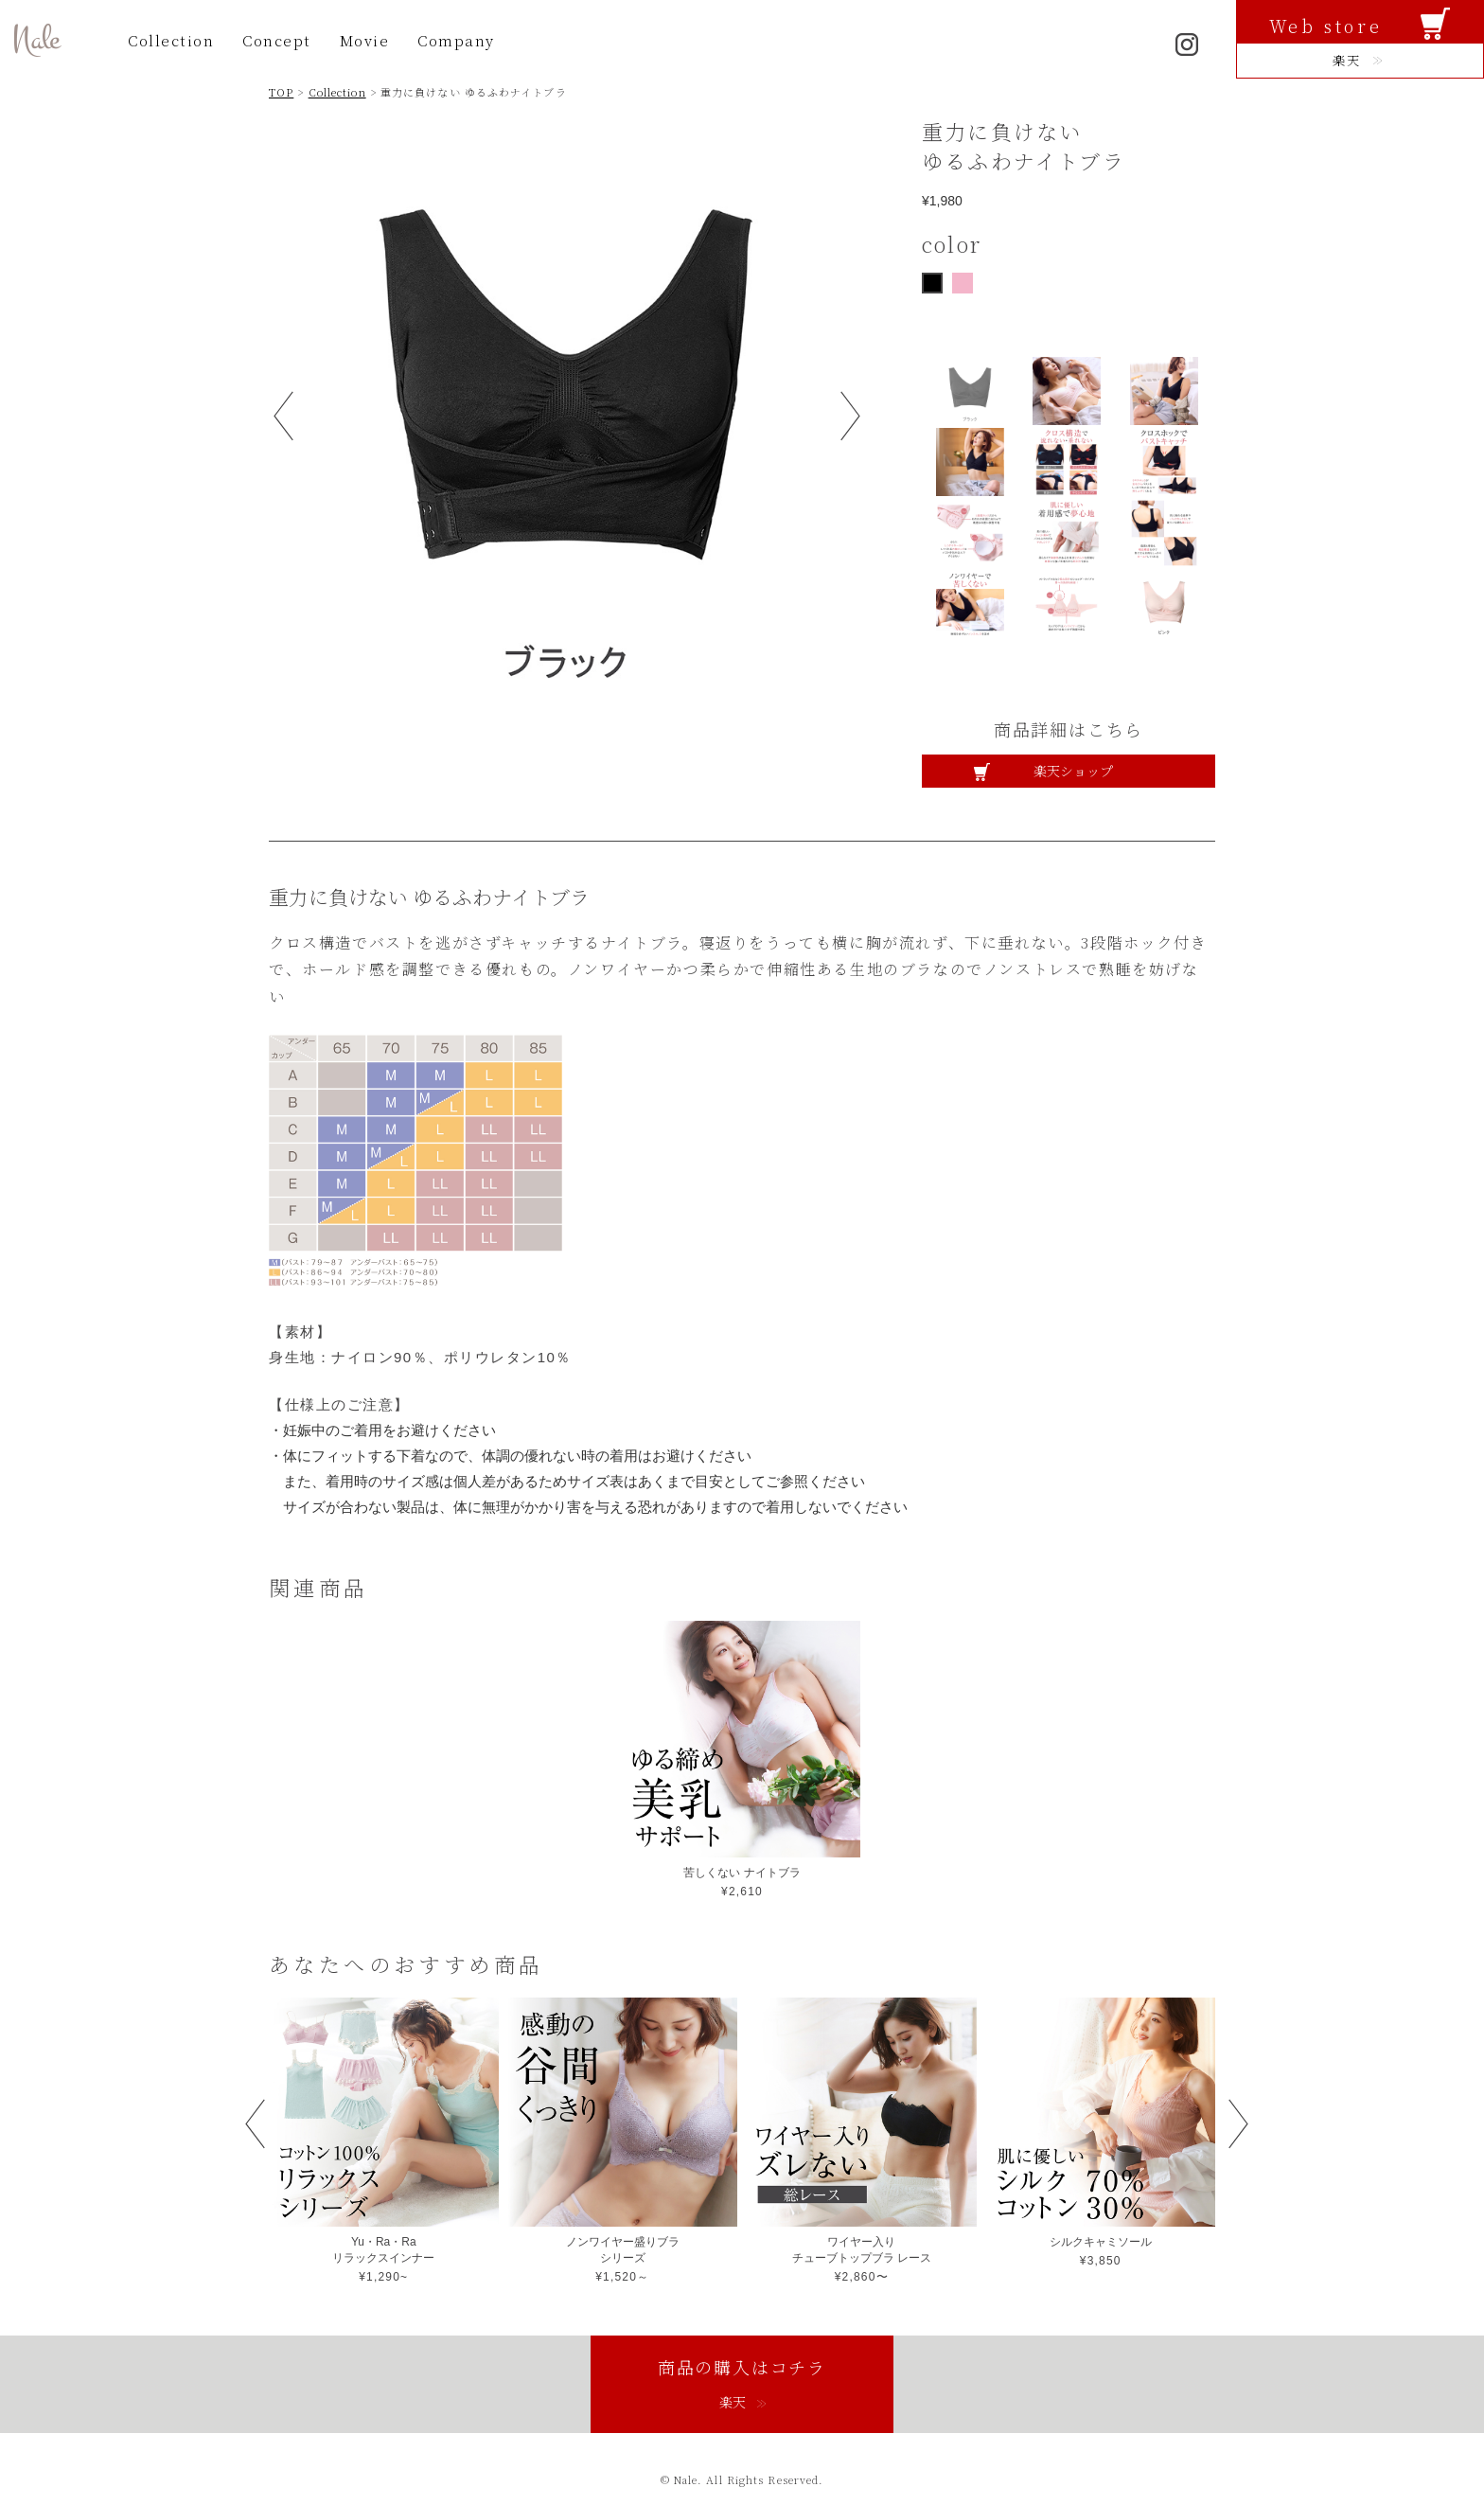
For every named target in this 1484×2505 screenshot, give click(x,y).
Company (456, 40)
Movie (365, 40)
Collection (171, 40)
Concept (276, 40)
